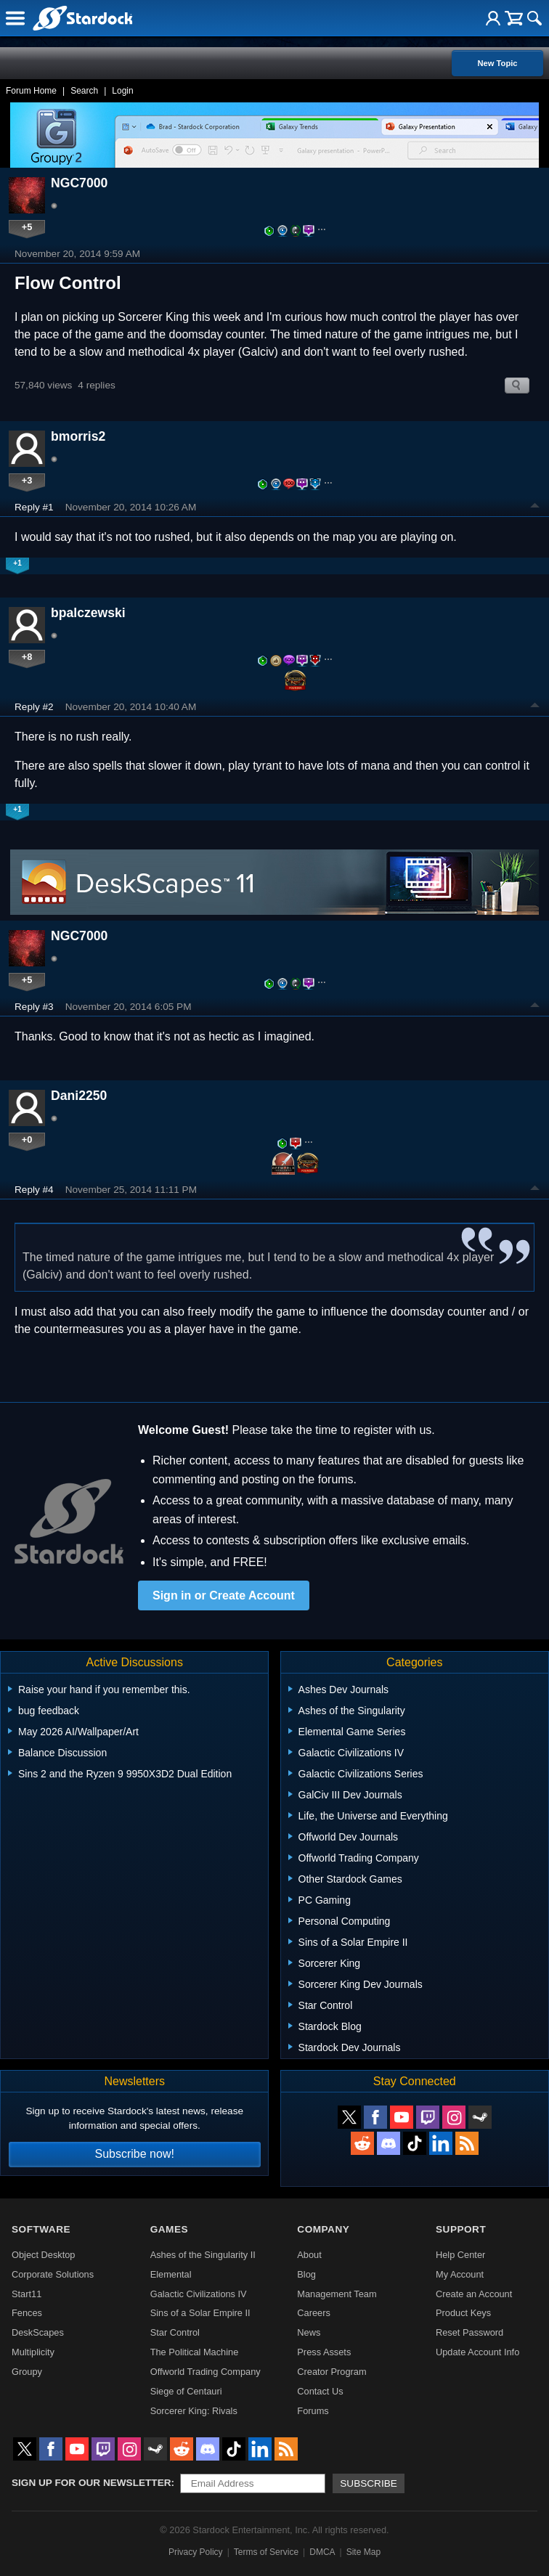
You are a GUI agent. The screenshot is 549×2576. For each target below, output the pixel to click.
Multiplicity (33, 2352)
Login (122, 91)
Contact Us (320, 2391)
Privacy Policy (195, 2552)
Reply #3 (34, 1006)
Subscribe (368, 2483)
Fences (27, 2312)
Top (535, 507)
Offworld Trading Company (205, 2371)
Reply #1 (34, 507)
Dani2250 (79, 1095)
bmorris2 (78, 436)
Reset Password (469, 2332)
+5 (27, 226)
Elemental (171, 2274)
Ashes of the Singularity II (203, 2254)
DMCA (322, 2552)
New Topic (497, 63)
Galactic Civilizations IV (198, 2293)
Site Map (363, 2552)
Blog (306, 2274)
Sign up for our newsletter (91, 2482)
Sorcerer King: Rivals (193, 2410)
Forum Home (31, 91)
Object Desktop (44, 2254)
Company (323, 2229)
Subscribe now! (134, 2154)
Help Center (460, 2254)
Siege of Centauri (186, 2391)
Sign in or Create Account (223, 1595)
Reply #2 (34, 706)
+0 (27, 1139)
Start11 (26, 2293)
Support (461, 2229)
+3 (27, 480)
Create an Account (474, 2293)
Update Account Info (477, 2352)
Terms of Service (266, 2552)
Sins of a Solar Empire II (200, 2312)
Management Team (336, 2293)
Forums (312, 2410)
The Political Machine (194, 2352)
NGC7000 (79, 183)
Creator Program (331, 2371)
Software (41, 2229)
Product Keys (463, 2312)
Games (169, 2229)
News (308, 2332)
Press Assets (324, 2352)
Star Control (175, 2332)
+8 (27, 656)
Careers (313, 2312)
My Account (460, 2274)
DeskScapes (38, 2332)
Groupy (27, 2371)
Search (84, 91)
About (309, 2254)
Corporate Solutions (53, 2274)
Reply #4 (34, 1189)
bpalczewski (88, 613)
